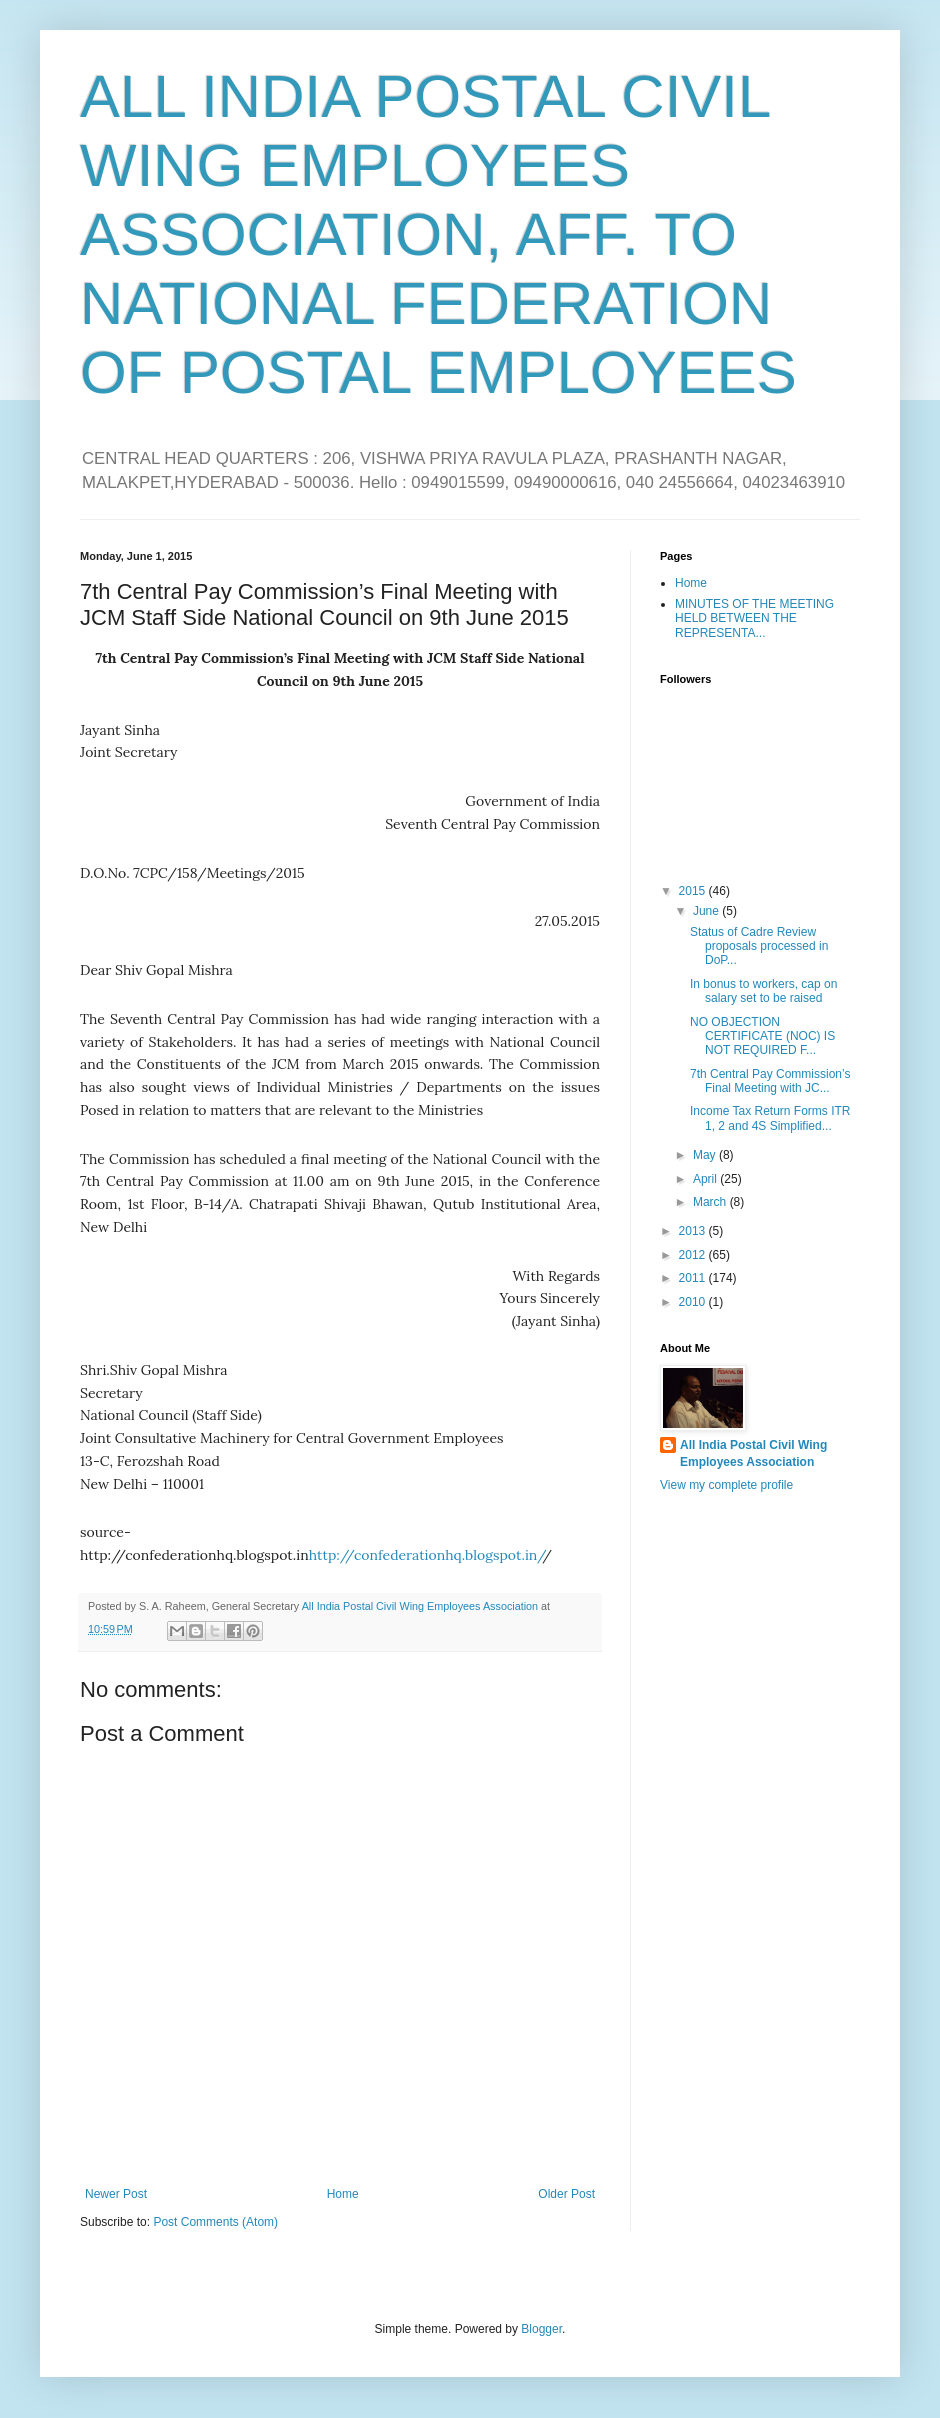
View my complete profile (726, 1485)
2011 (694, 1278)
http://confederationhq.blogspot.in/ (426, 1555)
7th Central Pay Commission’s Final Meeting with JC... (770, 1081)
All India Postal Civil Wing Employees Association (753, 1453)
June (707, 911)
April (706, 1179)
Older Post (566, 2194)
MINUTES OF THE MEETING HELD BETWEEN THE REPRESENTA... (754, 618)
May (706, 1155)
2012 (694, 1255)
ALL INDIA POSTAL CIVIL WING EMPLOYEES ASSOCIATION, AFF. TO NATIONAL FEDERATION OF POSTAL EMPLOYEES (438, 234)
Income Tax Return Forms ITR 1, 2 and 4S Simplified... (770, 1118)
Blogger (541, 2329)
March (711, 1202)
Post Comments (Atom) (215, 2222)
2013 (694, 1231)
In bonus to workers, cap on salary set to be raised (763, 991)
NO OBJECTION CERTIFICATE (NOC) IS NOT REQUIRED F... (762, 1036)
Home (343, 2194)
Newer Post (116, 2194)
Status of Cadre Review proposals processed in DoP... (759, 946)
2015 (694, 891)
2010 (694, 1302)
